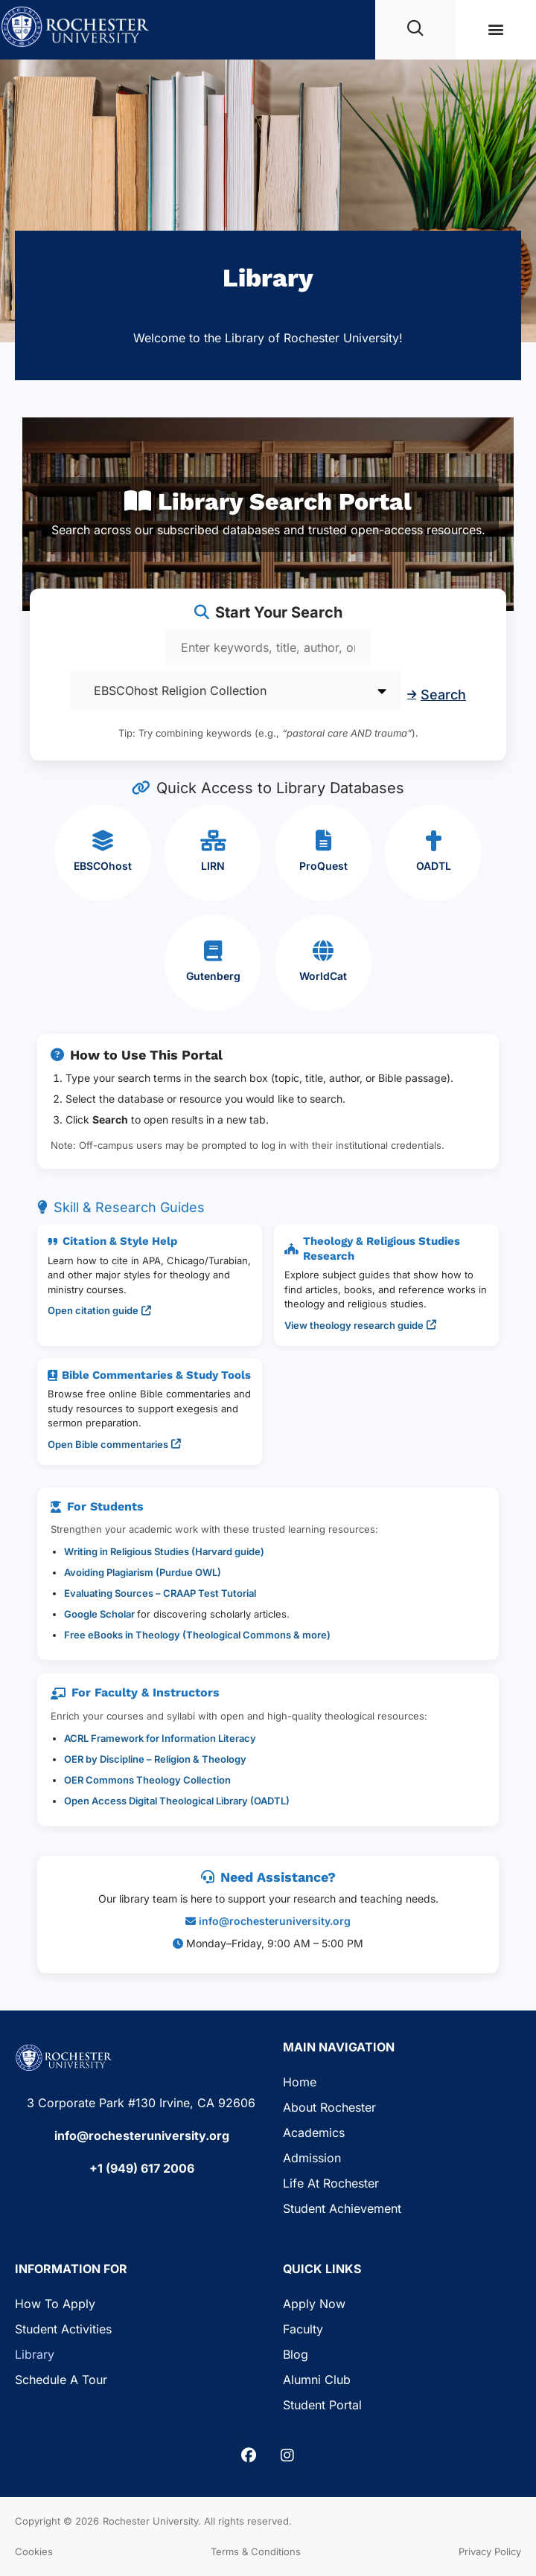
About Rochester (329, 2107)
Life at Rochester (331, 2183)
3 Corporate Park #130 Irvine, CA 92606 (141, 2102)
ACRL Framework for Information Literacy (160, 1738)
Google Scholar (100, 1614)
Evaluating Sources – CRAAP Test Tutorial (160, 1593)
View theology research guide (360, 1325)
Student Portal (322, 2404)
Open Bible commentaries (114, 1444)
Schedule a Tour (61, 2379)
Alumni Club (317, 2379)
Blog (295, 2354)
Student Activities (63, 2329)
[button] (496, 29)
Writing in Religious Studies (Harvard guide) (164, 1551)
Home (299, 2081)
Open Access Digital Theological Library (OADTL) (177, 1801)
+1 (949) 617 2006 (141, 2168)
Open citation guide (99, 1310)
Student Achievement (342, 2208)
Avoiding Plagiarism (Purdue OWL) (142, 1572)
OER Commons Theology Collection (147, 1780)
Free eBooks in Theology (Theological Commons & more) (197, 1635)
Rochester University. (152, 2521)
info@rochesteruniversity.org (275, 1921)
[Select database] (235, 690)
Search (436, 694)
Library (34, 2354)
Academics (314, 2132)
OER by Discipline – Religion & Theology (155, 1759)
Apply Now (314, 2303)
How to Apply (55, 2303)
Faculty (303, 2329)
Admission (312, 2157)
